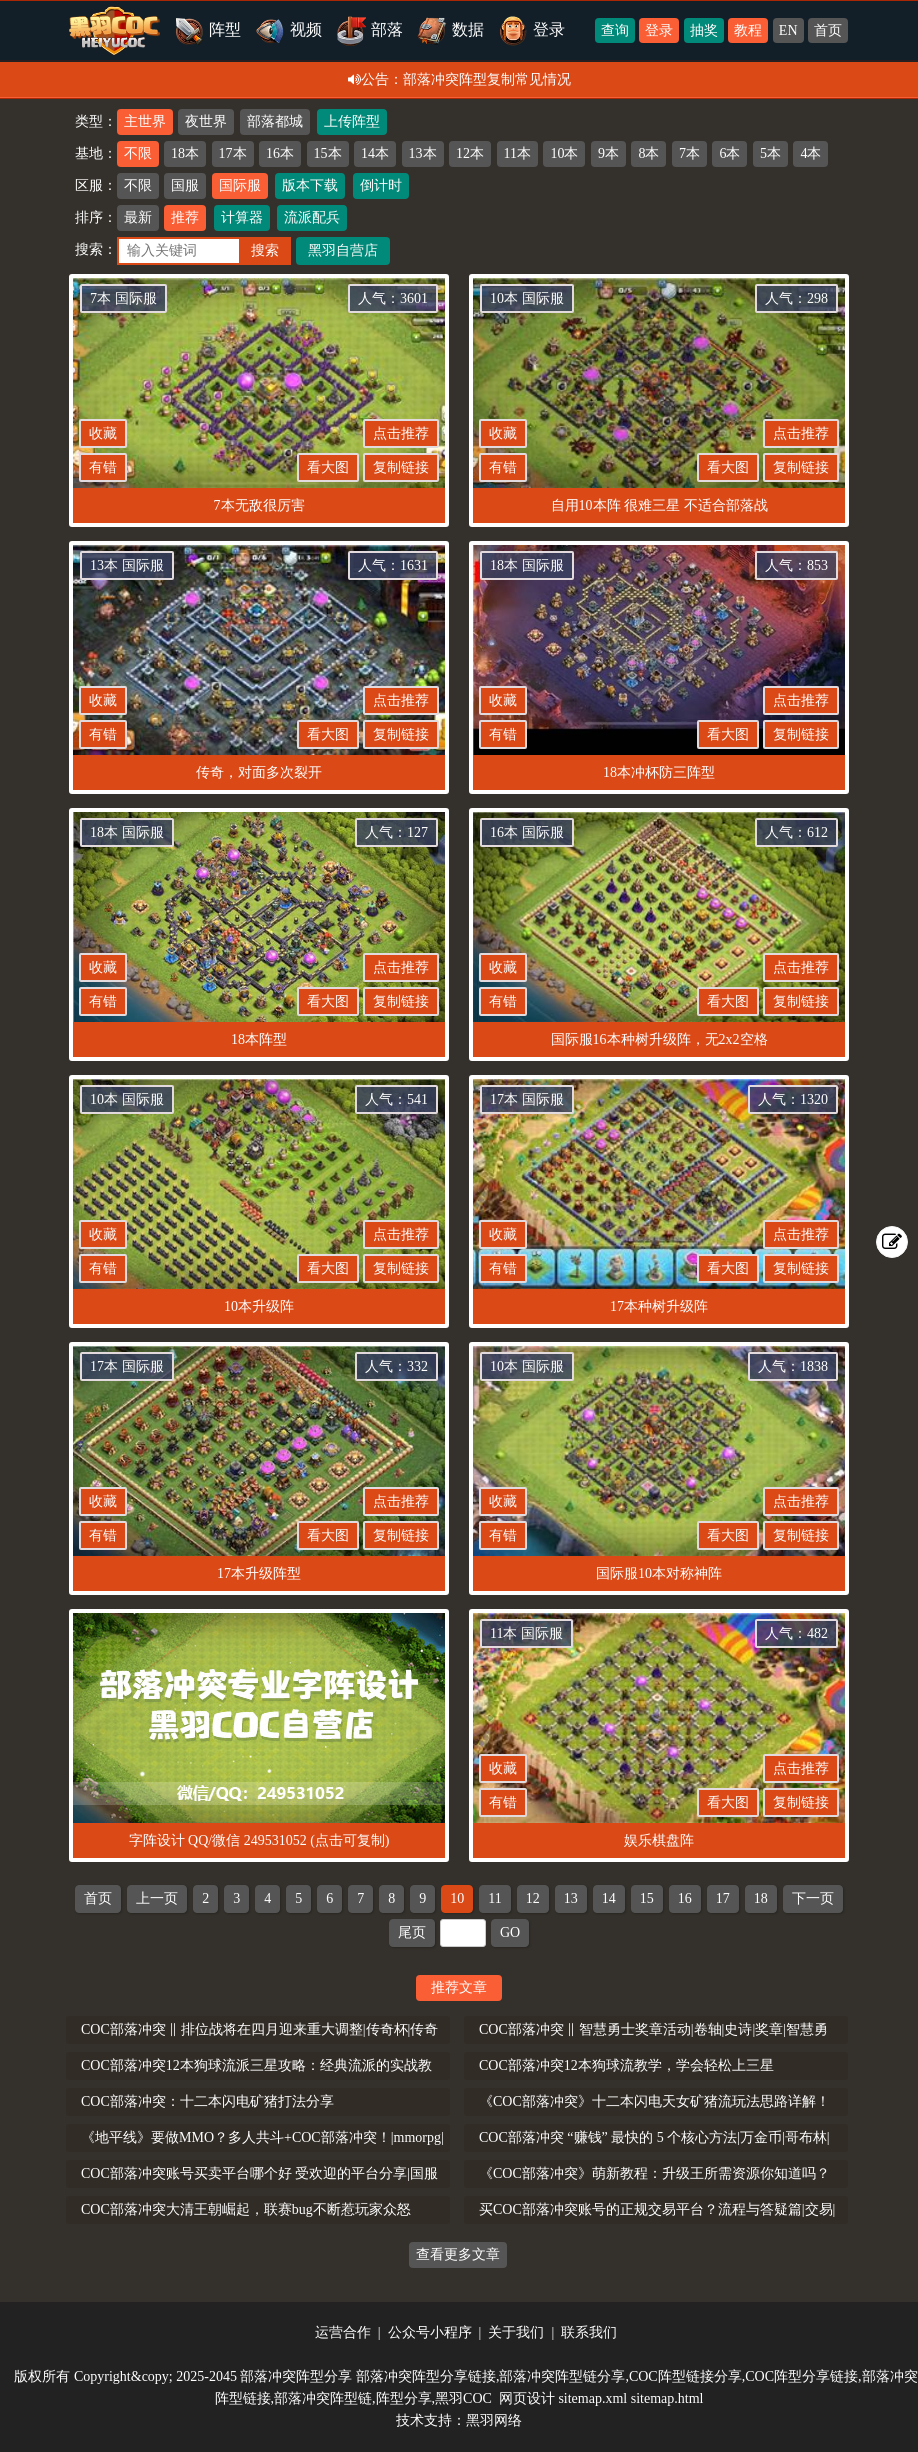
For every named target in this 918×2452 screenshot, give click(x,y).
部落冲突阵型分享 (296, 2376)
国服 (185, 185)
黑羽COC (463, 2398)
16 (685, 1898)
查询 (615, 30)
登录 (659, 30)
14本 (375, 153)
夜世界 (206, 121)
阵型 (207, 29)
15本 (328, 153)
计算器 (242, 217)
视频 (288, 29)
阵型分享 (404, 2398)
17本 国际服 (527, 1099)
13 (571, 1898)
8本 (648, 153)
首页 (828, 30)
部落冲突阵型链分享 (562, 2376)
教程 (748, 30)
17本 (233, 153)
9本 (608, 153)
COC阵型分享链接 (801, 2376)
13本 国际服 (127, 565)
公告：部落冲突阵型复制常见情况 (459, 79)
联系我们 (589, 2332)
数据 (450, 29)
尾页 (412, 1932)
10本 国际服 (527, 298)
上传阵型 (352, 121)
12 (533, 1898)
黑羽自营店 (343, 250)
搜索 (265, 250)
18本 (185, 153)
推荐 (185, 217)
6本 (729, 153)
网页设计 (527, 2398)
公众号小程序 (430, 2332)
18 (761, 1898)
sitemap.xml (592, 2398)
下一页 (813, 1898)
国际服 (240, 185)
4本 (810, 153)
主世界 (145, 121)
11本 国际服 (526, 1633)
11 (494, 1898)
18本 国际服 (527, 565)
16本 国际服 (527, 832)
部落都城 (275, 121)
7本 (689, 153)
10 (457, 1898)
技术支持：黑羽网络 (459, 2420)
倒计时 (381, 185)
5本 (770, 153)
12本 (470, 153)
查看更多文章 (458, 2254)
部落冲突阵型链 (323, 2398)
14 (609, 1898)
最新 (138, 217)
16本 (280, 153)
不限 (138, 153)
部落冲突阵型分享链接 (426, 2376)
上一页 (157, 1898)
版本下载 (310, 185)
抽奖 (704, 30)
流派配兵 (312, 217)
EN (788, 30)
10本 (564, 153)
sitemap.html (667, 2398)
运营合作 (343, 2332)
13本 (423, 153)
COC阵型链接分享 (685, 2376)
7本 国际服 (123, 298)
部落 (369, 29)
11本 (517, 153)
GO (510, 1932)
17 (723, 1898)
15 (647, 1898)
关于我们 (516, 2332)
